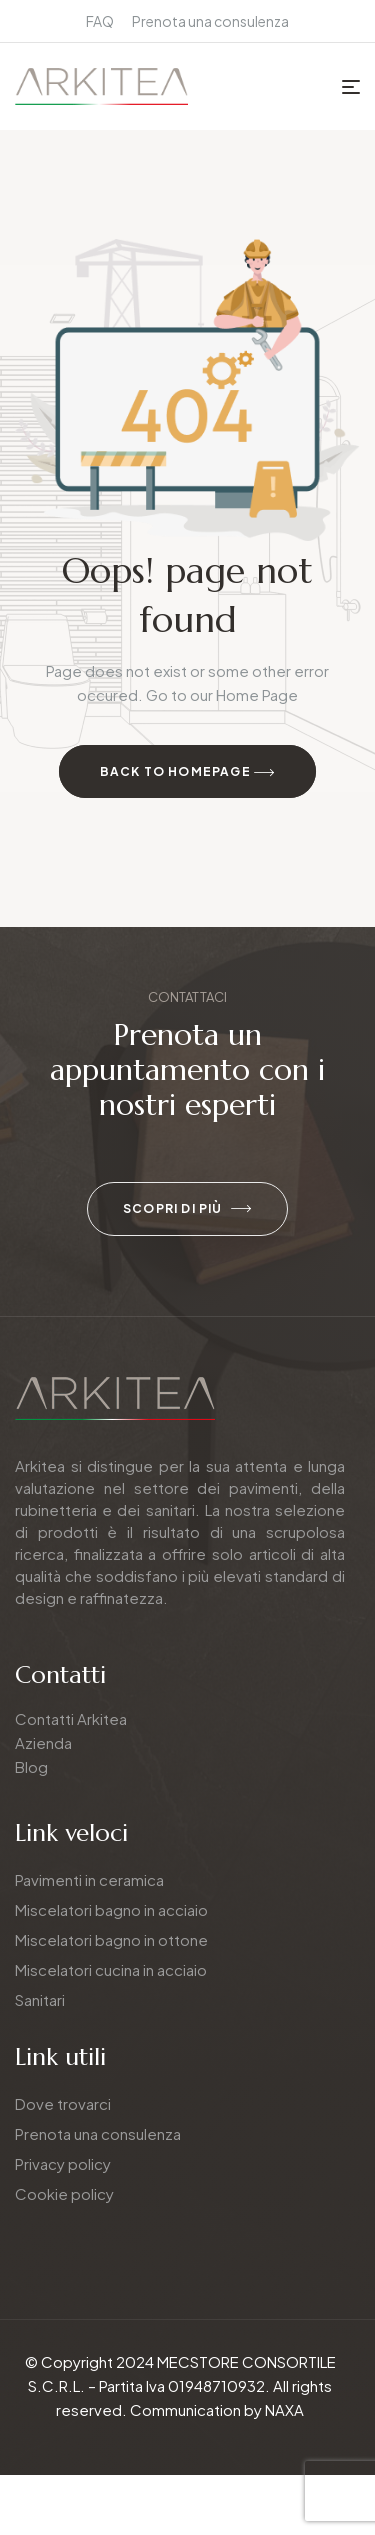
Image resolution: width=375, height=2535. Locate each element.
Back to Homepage (188, 773)
